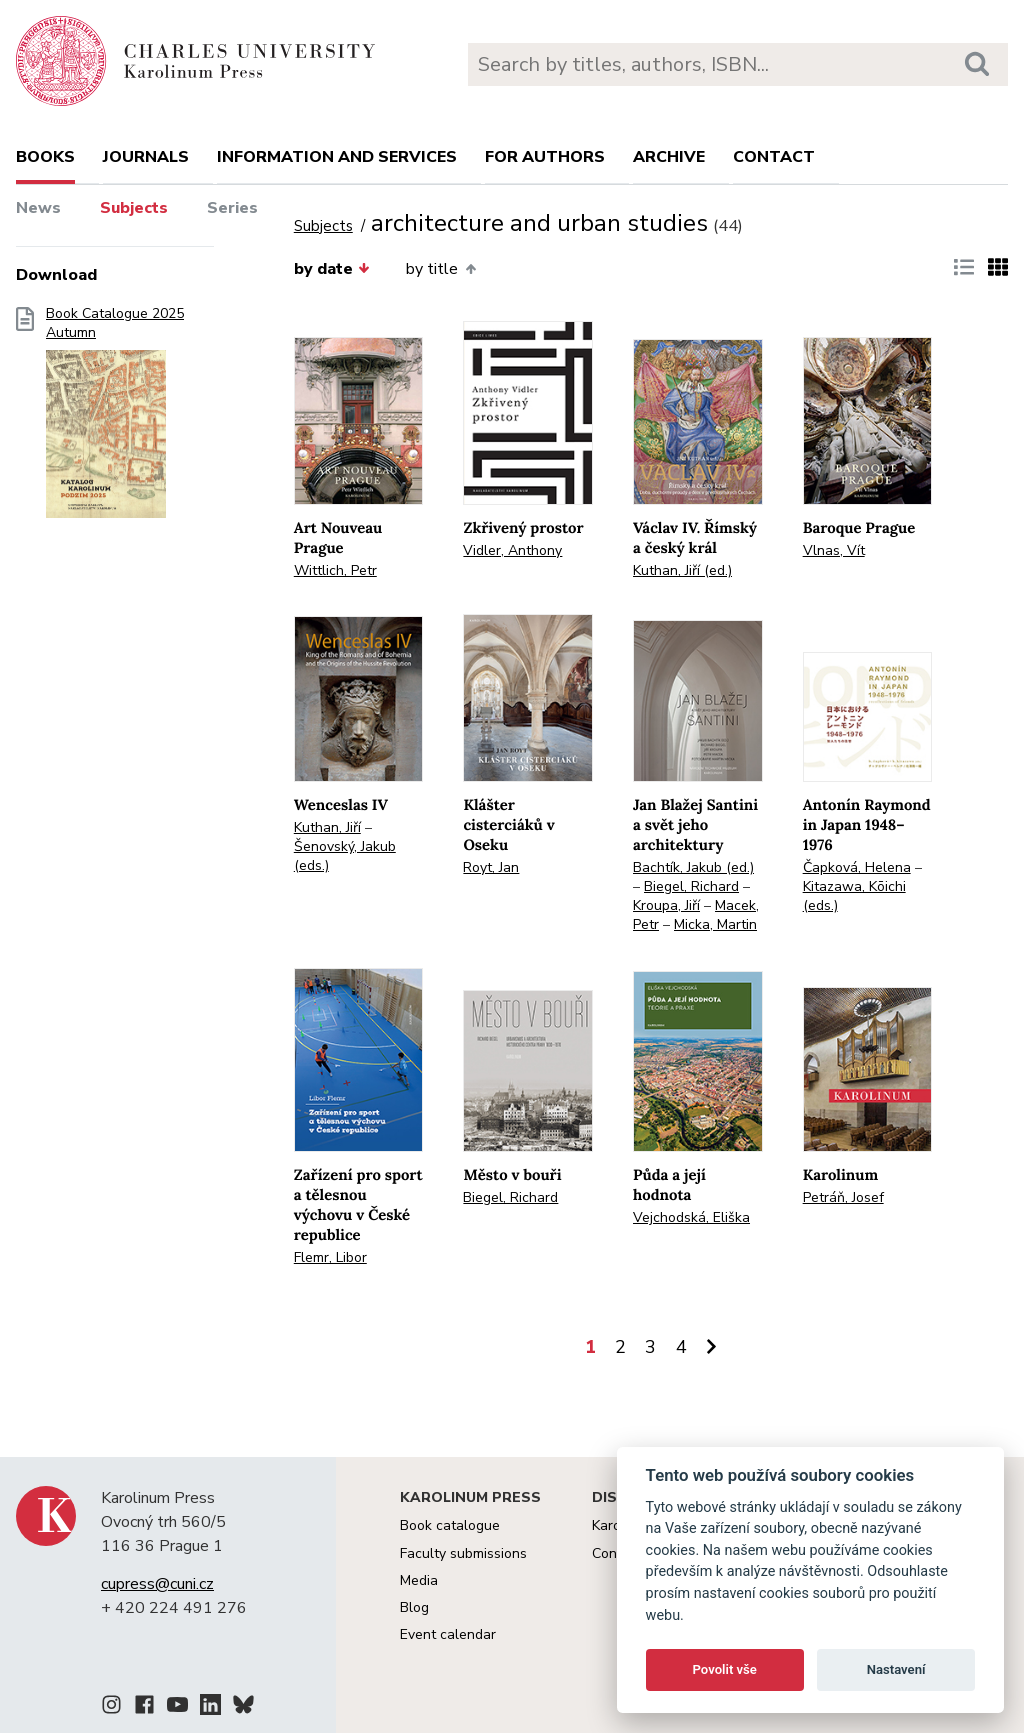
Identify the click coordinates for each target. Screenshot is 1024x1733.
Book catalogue (450, 1525)
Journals (146, 157)
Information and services (337, 157)
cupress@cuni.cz (157, 1584)
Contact (774, 157)
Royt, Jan (491, 867)
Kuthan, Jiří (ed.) (682, 570)
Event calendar (448, 1634)
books (45, 157)
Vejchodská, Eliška (691, 1217)
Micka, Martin (715, 924)
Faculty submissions (463, 1553)
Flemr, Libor (330, 1257)
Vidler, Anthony (512, 550)
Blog (414, 1607)
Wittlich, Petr (335, 570)
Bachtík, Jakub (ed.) (693, 867)
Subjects (134, 208)
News (38, 208)
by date (332, 269)
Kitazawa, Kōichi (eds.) (854, 896)
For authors (545, 157)
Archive (669, 157)
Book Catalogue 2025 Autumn (115, 419)
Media (419, 1580)
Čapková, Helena (857, 867)
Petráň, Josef (843, 1197)
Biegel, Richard (691, 886)
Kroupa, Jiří (666, 905)
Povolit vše (725, 1669)
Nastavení (896, 1669)
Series (232, 208)
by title (440, 269)
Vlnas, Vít (834, 550)
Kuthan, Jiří (327, 827)
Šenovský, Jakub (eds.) (345, 856)
